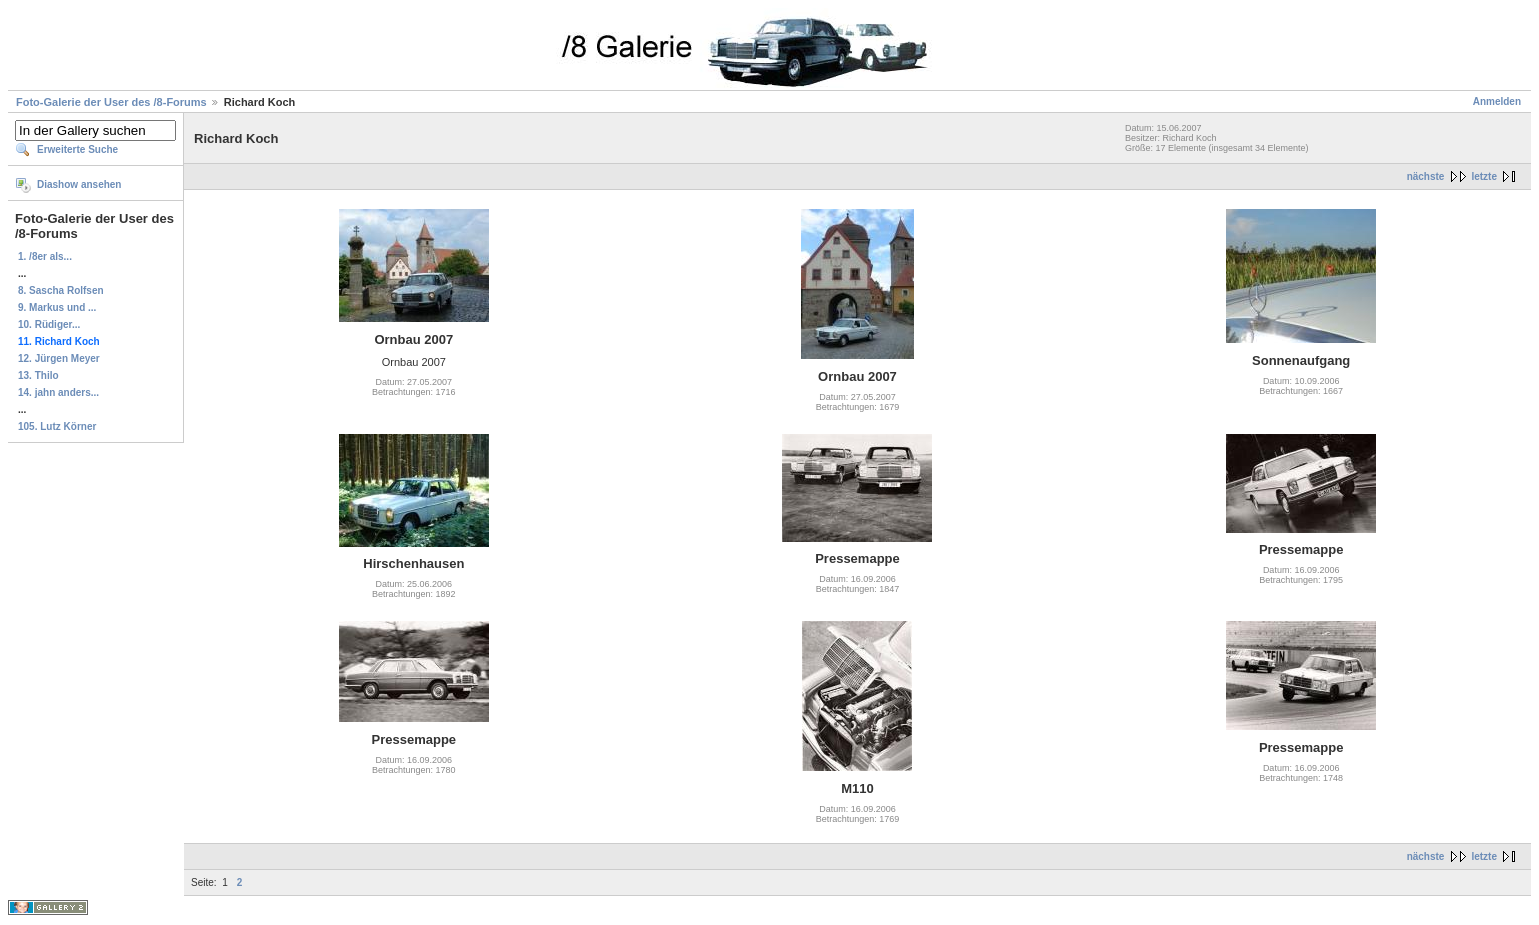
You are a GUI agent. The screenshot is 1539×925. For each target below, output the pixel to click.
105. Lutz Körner (57, 426)
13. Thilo (38, 375)
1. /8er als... (45, 256)
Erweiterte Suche (77, 149)
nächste (1426, 176)
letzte (1484, 176)
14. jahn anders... (58, 392)
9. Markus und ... (57, 307)
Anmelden (1497, 101)
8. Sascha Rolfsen (61, 290)
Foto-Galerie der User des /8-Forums (111, 102)
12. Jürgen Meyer (59, 358)
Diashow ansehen (79, 184)
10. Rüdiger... (49, 324)
